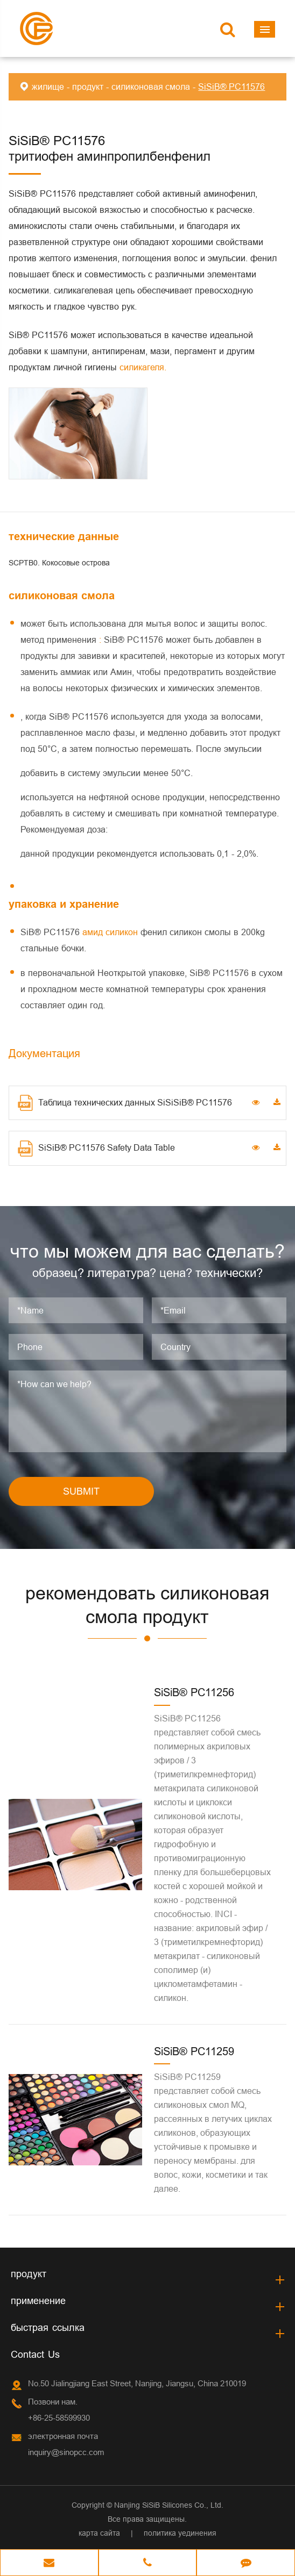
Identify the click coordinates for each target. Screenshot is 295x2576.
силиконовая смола (150, 86)
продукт (87, 86)
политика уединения (180, 2533)
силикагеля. (143, 367)
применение (38, 2300)
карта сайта (99, 2533)
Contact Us (35, 2354)
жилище (48, 86)
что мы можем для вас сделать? (147, 1250)
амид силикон (111, 932)
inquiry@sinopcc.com (66, 2452)
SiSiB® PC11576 (231, 86)
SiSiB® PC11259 (194, 2051)
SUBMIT (81, 1491)
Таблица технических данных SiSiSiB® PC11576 (125, 1103)
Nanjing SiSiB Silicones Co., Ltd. (168, 2505)
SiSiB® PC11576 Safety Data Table (96, 1148)
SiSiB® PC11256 (194, 1692)
